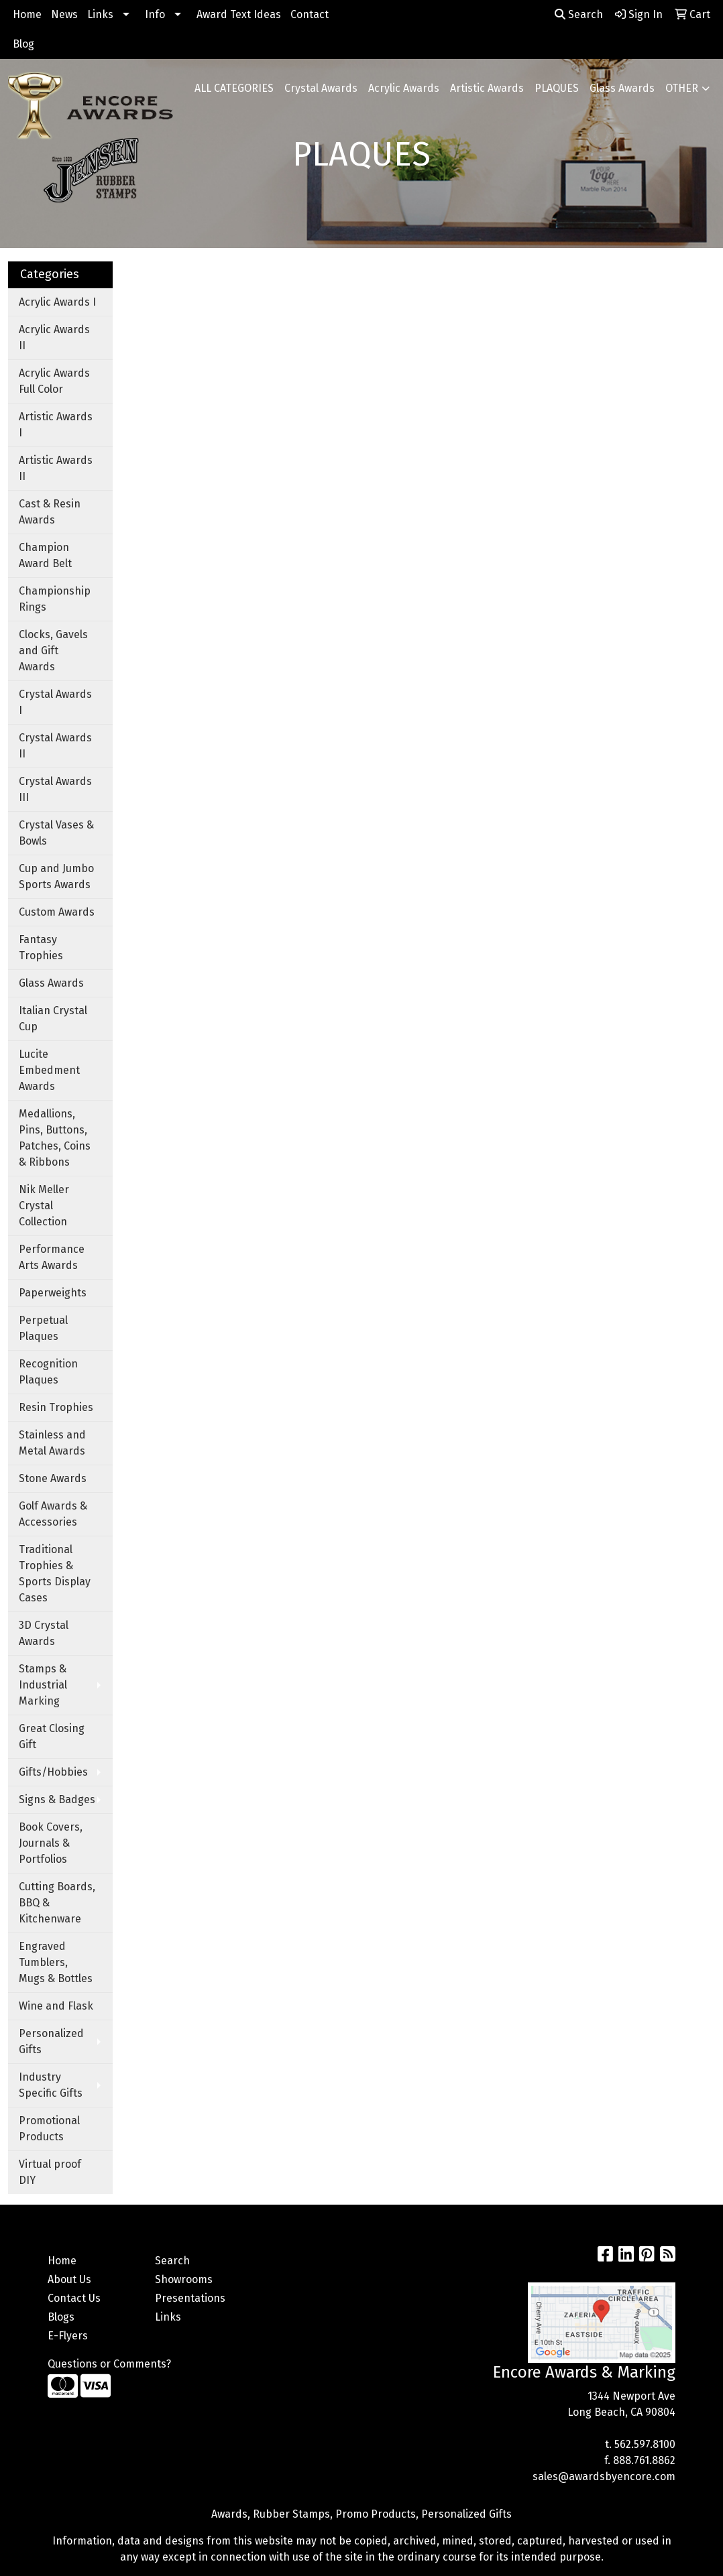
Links (100, 14)
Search (579, 14)
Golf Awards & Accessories (53, 1513)
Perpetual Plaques (43, 1328)
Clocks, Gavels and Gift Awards (53, 650)
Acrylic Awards (403, 88)
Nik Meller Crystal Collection (44, 1205)
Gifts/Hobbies (53, 1772)
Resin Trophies (56, 1407)
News (64, 14)
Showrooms (184, 2279)
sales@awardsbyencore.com (604, 2476)
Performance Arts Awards (52, 1257)
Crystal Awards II (55, 745)
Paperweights (53, 1292)
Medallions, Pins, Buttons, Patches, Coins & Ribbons (55, 1137)
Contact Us (74, 2298)
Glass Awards (622, 88)
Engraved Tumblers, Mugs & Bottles (56, 1962)
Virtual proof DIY (50, 2172)
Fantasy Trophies (41, 947)
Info (155, 14)
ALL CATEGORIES (234, 88)
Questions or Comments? (109, 2363)
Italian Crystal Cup (53, 1018)
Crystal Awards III (55, 789)
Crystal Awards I (55, 702)
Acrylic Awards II (54, 337)
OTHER (681, 88)
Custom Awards (57, 912)
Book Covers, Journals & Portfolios (50, 1843)
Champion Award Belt (45, 555)
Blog (23, 44)
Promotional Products (49, 2128)
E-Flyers (68, 2335)
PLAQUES (557, 88)
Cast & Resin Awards (49, 511)
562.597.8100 (644, 2444)
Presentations (190, 2298)
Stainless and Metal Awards (52, 1442)
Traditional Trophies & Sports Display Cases (55, 1573)
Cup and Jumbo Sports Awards (56, 876)
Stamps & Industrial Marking (43, 1684)
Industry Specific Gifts (50, 2085)
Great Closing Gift (52, 1736)
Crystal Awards (320, 88)
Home (27, 14)
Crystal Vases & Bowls (56, 832)
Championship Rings (55, 599)
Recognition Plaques (48, 1371)
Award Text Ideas (239, 14)
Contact (309, 14)
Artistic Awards (487, 88)
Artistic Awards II (56, 468)
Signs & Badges (57, 1799)
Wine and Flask (56, 2006)
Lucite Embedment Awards (49, 1070)
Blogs (61, 2317)
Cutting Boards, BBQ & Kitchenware (57, 1902)
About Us (69, 2279)
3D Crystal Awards (43, 1633)
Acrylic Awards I (57, 302)
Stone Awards (53, 1478)
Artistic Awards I (56, 424)
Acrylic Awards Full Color (54, 381)
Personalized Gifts (51, 2041)
